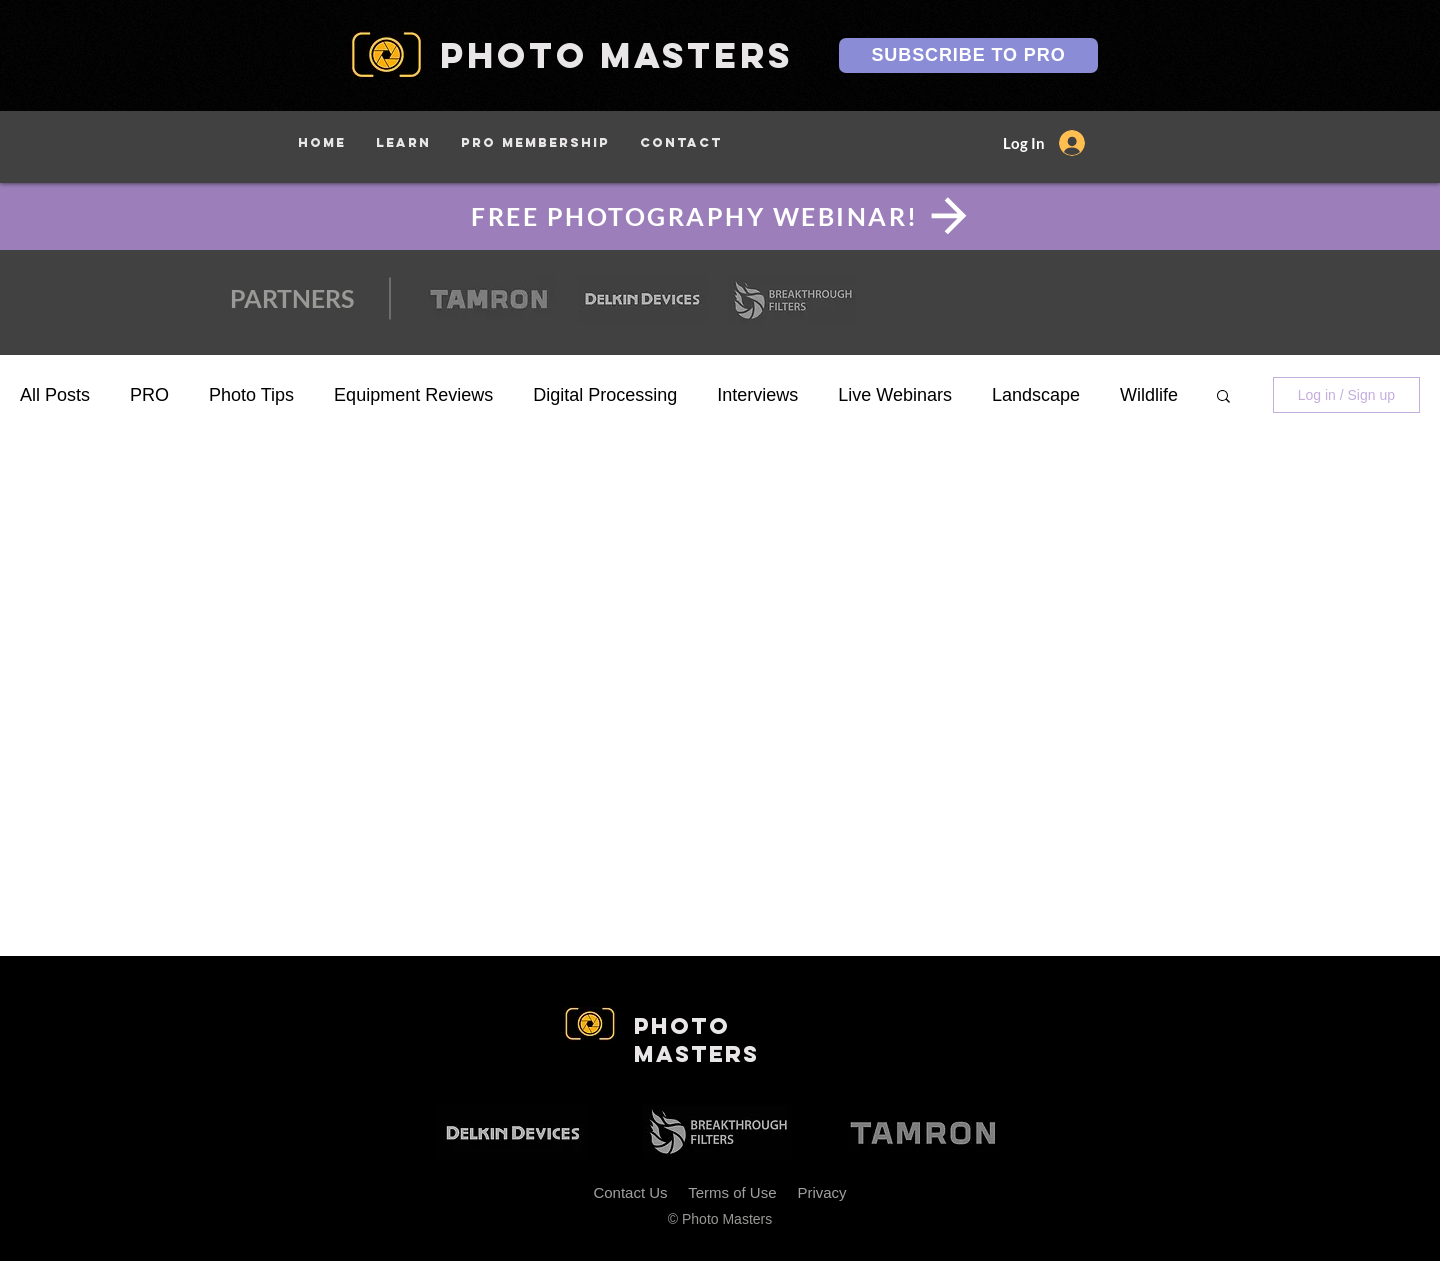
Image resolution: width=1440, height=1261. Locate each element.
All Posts (55, 395)
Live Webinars (895, 395)
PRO (149, 395)
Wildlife (1149, 395)
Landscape (1036, 395)
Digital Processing (605, 395)
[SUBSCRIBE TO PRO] (968, 55)
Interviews (757, 395)
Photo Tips (251, 395)
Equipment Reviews (413, 395)
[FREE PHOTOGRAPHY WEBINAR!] (720, 216)
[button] (403, 142)
